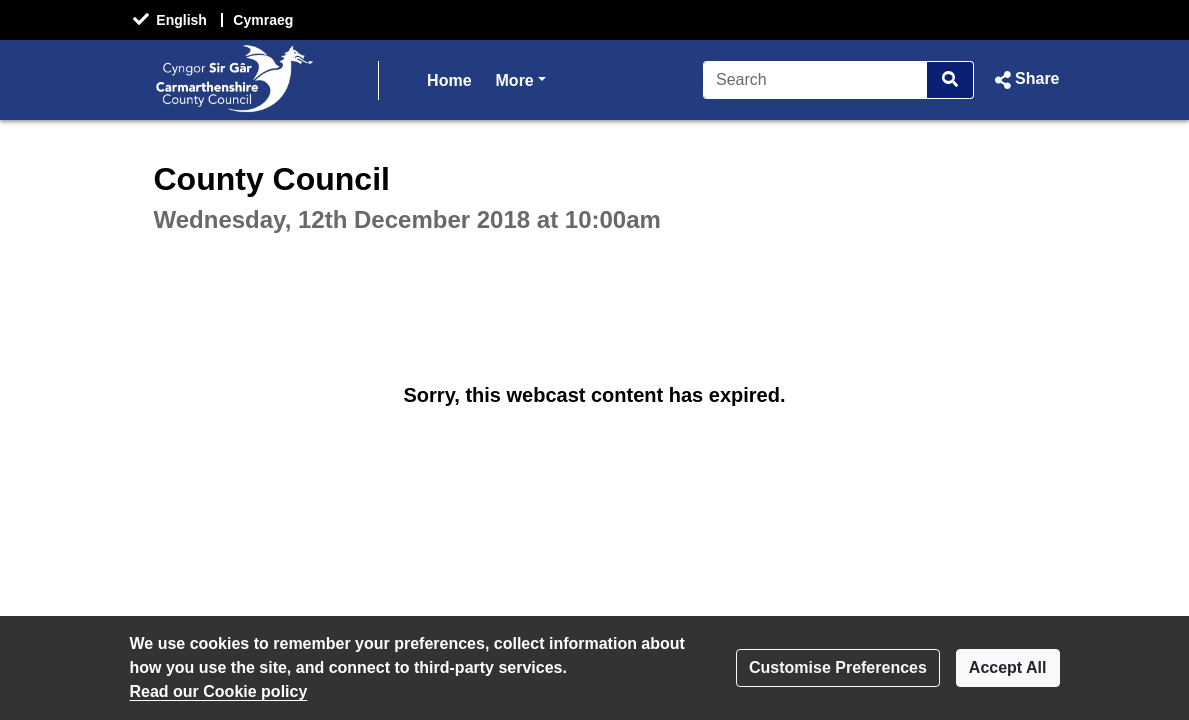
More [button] (521, 78)
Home (449, 80)
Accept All (1008, 667)
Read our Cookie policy (219, 691)
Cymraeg (263, 20)
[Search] (815, 80)
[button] (1024, 80)
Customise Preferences (838, 667)
